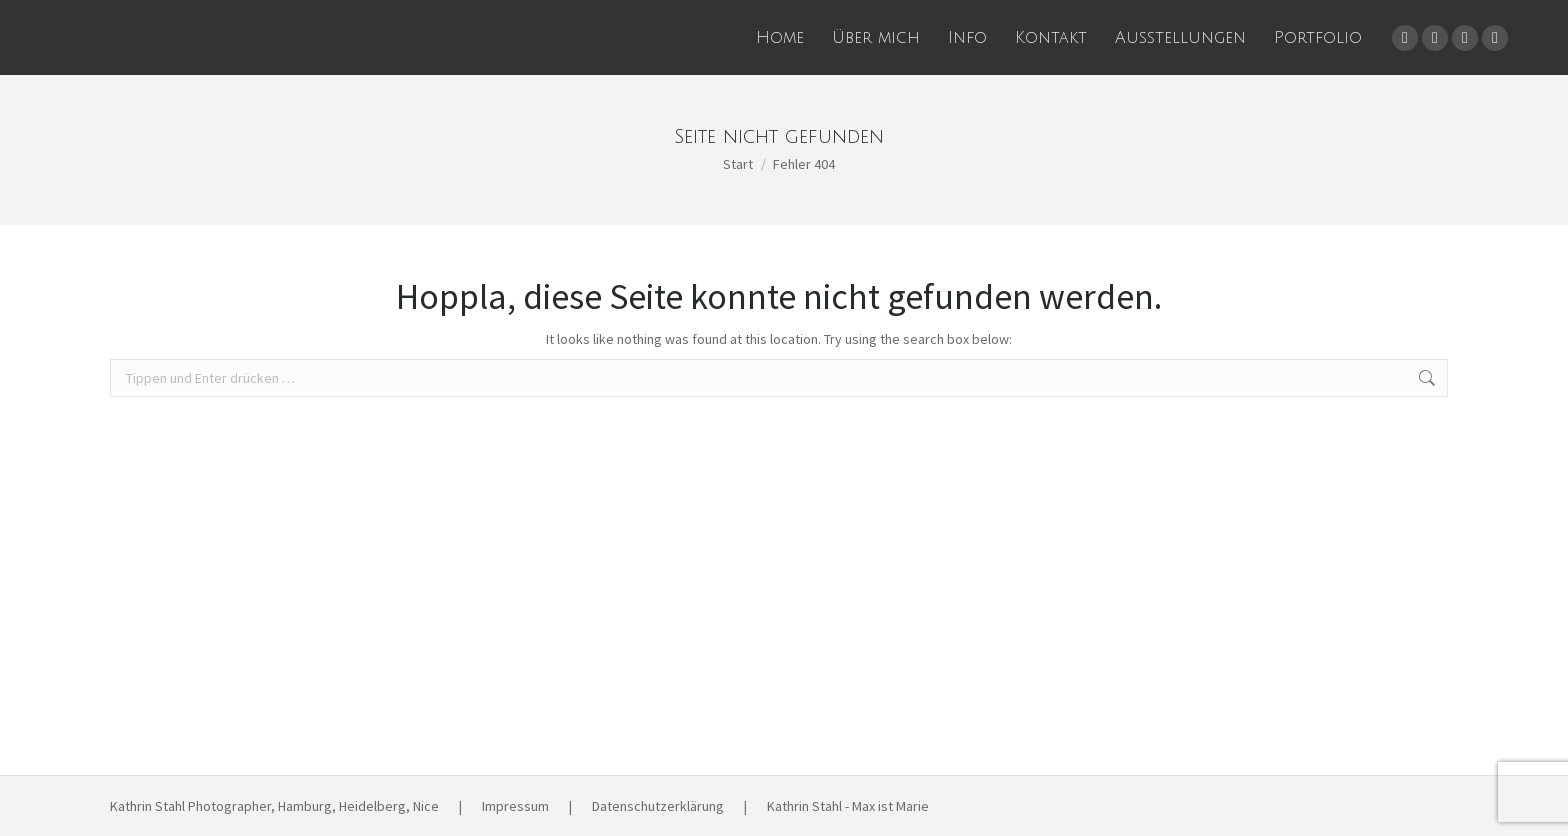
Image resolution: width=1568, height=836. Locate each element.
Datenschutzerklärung (658, 806)
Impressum (515, 806)
